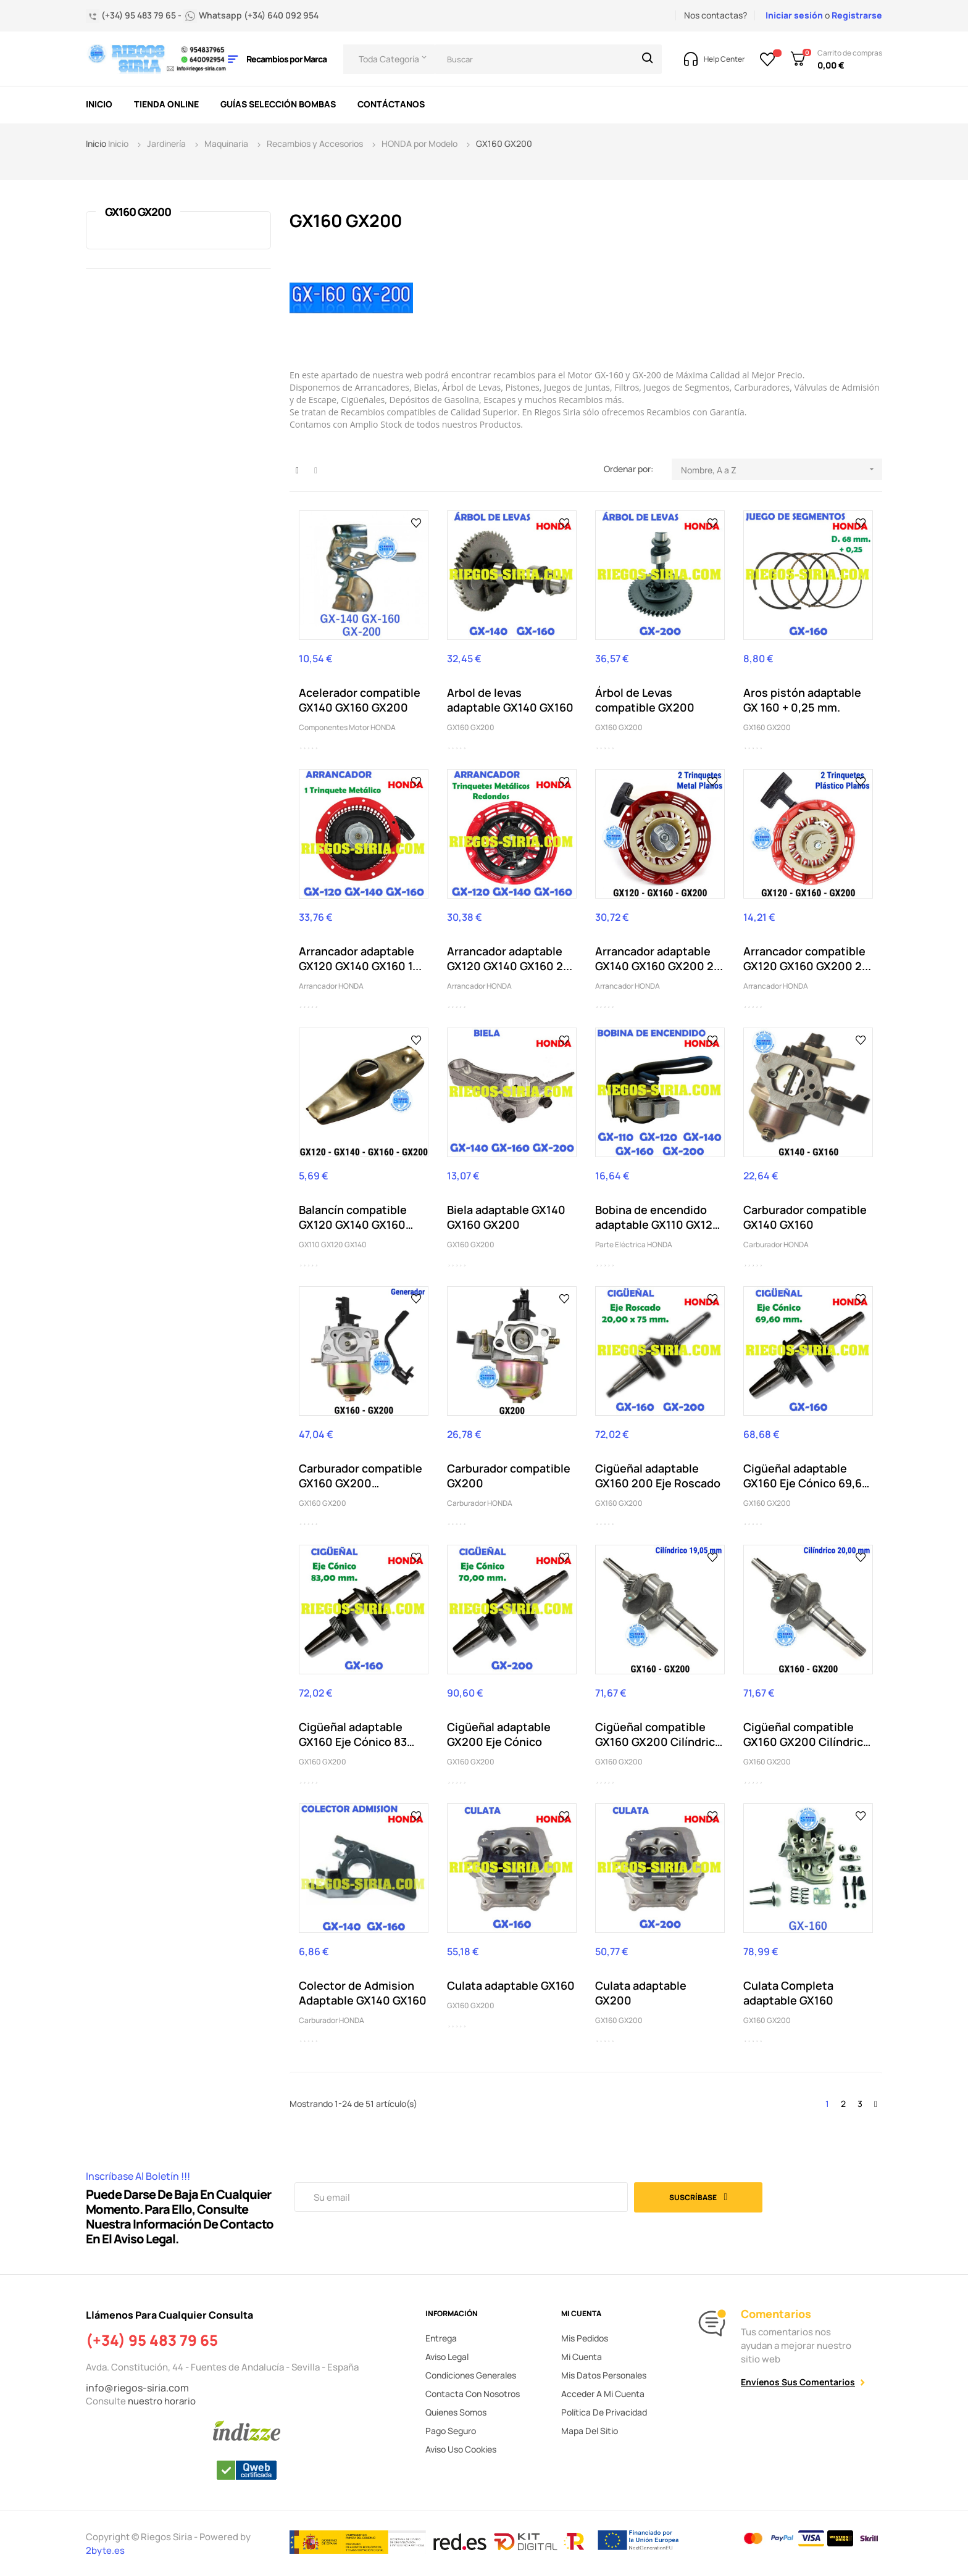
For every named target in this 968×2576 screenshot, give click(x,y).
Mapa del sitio (589, 2431)
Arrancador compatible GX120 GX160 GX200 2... (807, 958)
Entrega (441, 2338)
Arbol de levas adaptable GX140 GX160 (510, 700)
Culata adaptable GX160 (511, 1985)
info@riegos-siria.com (137, 2388)
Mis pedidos (584, 2338)
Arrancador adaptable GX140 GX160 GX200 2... (659, 958)
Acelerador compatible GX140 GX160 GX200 (359, 700)
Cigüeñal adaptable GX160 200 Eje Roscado (657, 1475)
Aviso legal (447, 2356)
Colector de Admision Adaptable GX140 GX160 (363, 1993)
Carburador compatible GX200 (508, 1475)
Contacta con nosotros (472, 2393)
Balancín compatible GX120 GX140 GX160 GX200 (353, 1217)
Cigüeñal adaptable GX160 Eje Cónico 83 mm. (353, 1734)
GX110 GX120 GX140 (333, 1244)
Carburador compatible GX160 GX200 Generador (360, 1475)
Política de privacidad (604, 2412)
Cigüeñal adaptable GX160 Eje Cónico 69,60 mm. (806, 1475)
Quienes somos (455, 2412)
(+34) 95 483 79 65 (152, 2340)
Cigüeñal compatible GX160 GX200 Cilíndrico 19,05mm (658, 1734)
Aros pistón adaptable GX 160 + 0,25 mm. (802, 700)
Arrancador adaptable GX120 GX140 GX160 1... (360, 958)
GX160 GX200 (138, 211)
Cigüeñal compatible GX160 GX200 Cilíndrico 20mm (806, 1734)
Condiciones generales (470, 2375)
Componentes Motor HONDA (347, 727)
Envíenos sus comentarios (798, 2382)
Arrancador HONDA (331, 986)
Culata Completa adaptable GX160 (788, 1993)
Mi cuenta (581, 2356)
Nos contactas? (715, 15)
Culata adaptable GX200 (640, 1993)
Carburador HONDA (776, 1244)
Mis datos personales (603, 2375)
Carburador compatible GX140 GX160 (805, 1217)
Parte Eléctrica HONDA (633, 1244)
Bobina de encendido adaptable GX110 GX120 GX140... (657, 1217)
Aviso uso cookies (460, 2449)
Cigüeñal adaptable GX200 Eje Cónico (499, 1734)
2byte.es (106, 2550)
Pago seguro (450, 2431)
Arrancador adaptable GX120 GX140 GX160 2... (509, 958)
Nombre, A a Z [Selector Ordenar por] (781, 469)
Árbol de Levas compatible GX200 (645, 700)
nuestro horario (162, 2401)
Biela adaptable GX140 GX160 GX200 (506, 1217)
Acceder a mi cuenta (603, 2393)
